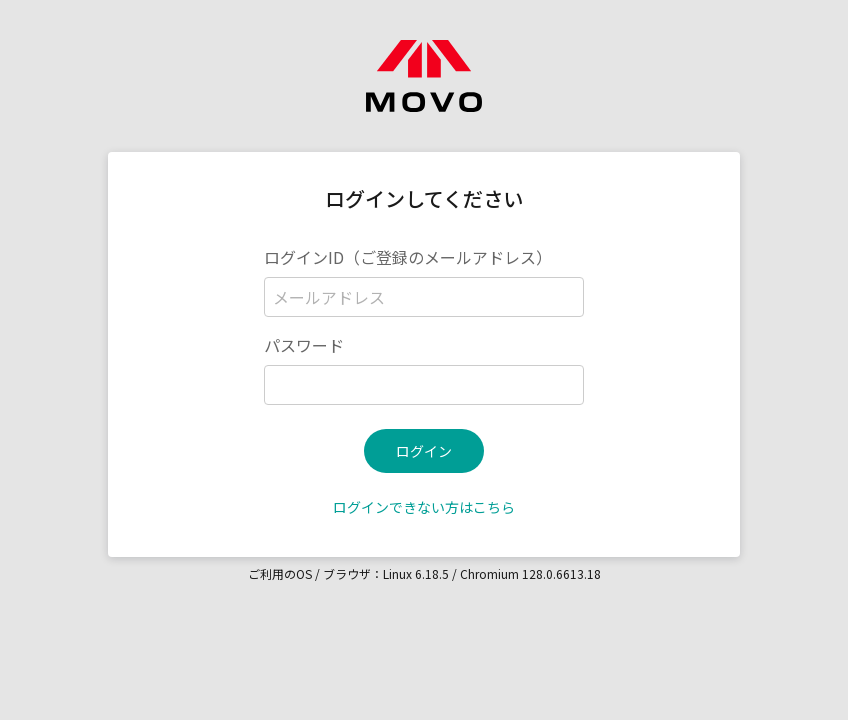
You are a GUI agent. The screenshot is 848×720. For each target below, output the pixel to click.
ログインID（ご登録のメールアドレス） (408, 257)
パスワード (304, 345)
